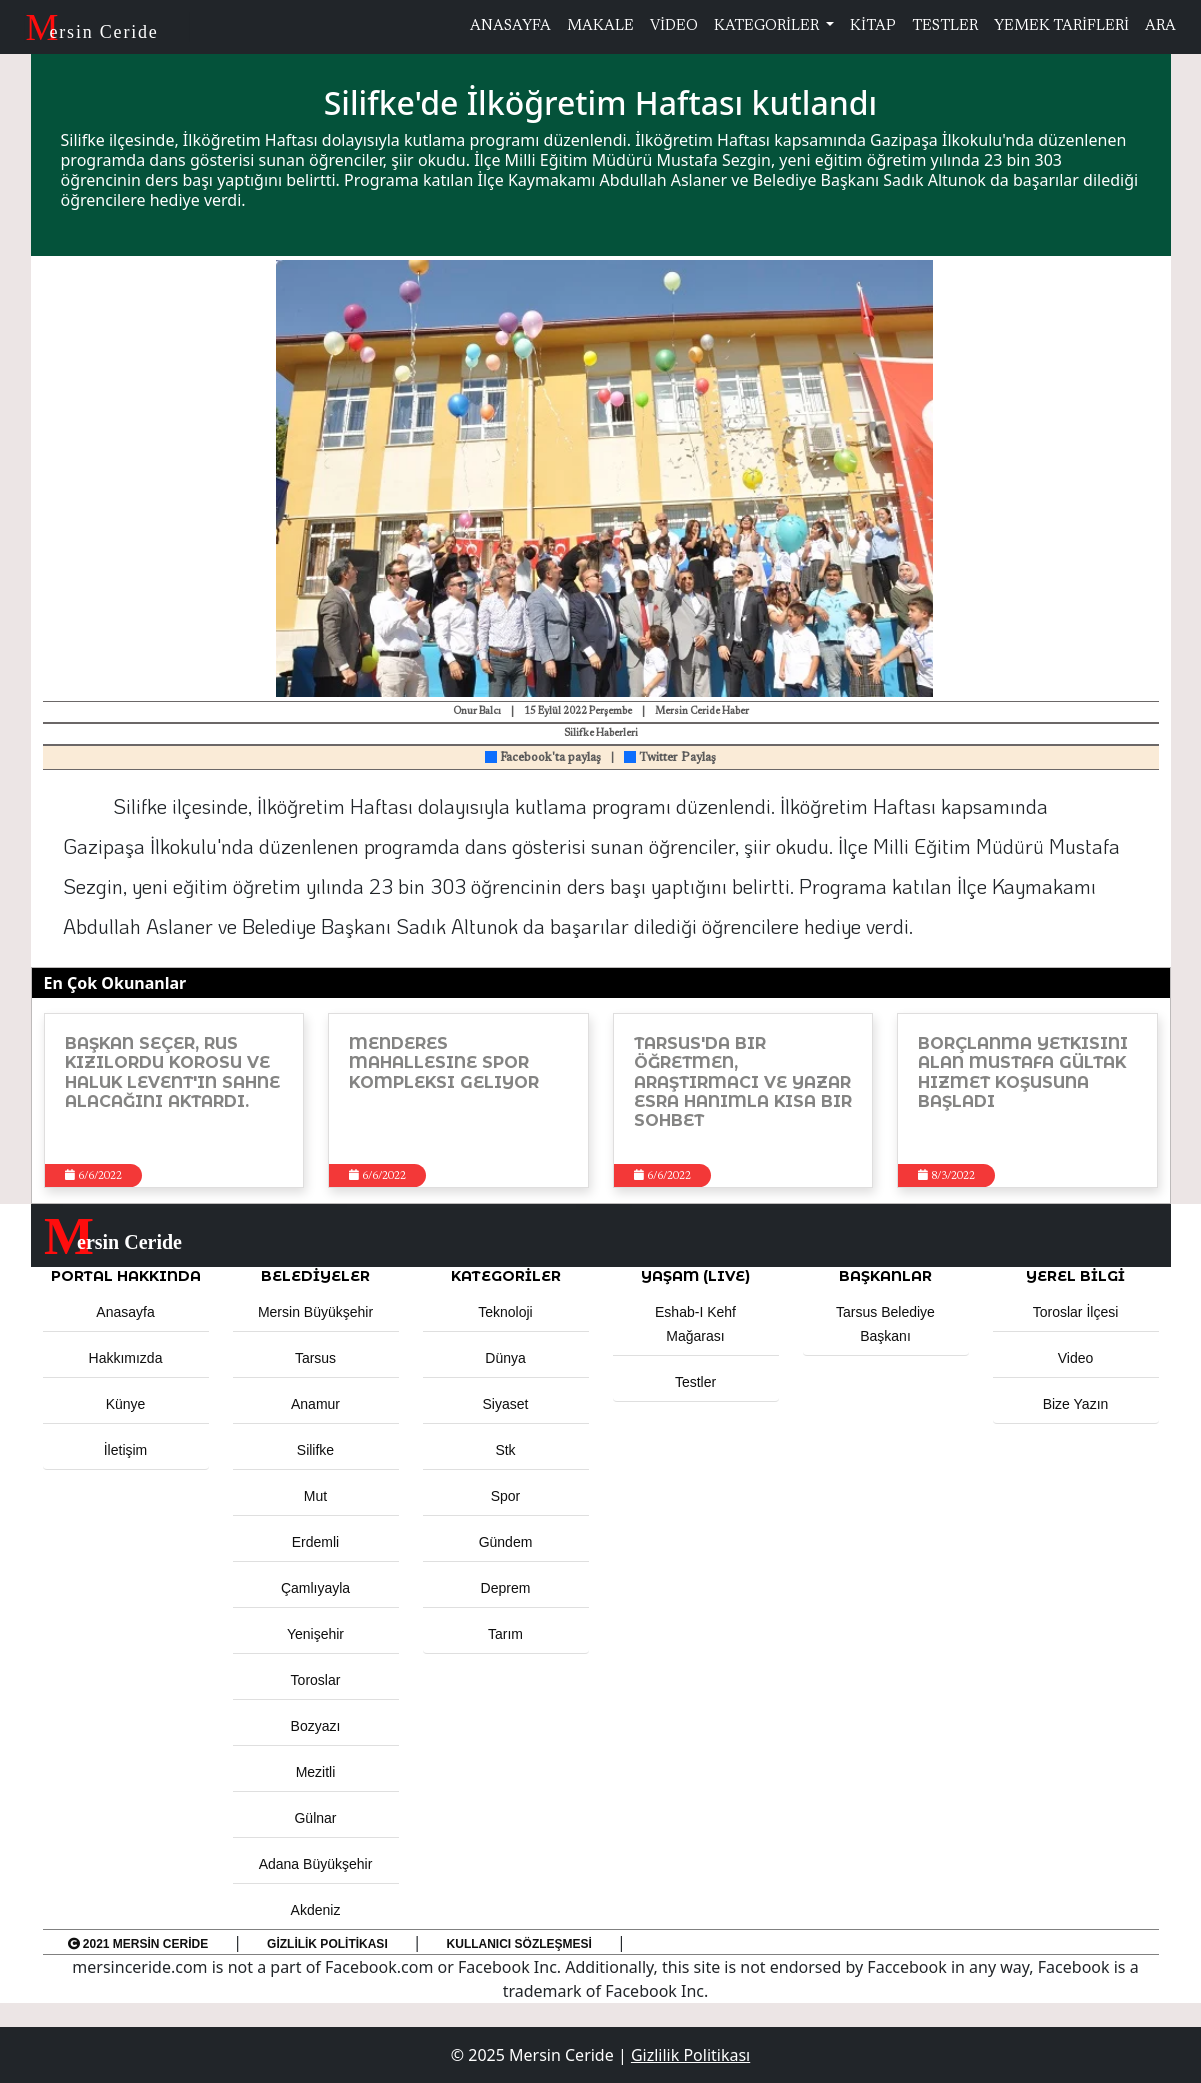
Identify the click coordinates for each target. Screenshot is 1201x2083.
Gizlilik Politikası (327, 1944)
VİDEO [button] (674, 26)
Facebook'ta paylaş (543, 758)
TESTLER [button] (945, 26)
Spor (506, 1496)
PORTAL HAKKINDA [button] (126, 1276)
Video (1076, 1358)
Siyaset (506, 1404)
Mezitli (316, 1772)
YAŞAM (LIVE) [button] (695, 1276)
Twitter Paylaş (670, 758)
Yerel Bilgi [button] (1075, 1276)
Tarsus (315, 1358)
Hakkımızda (126, 1358)
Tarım (505, 1634)
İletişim (126, 1450)
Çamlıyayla (315, 1588)
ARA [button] (1160, 26)
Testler (695, 1382)
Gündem (506, 1542)
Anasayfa (125, 1312)
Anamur (315, 1404)
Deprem (506, 1588)
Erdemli (315, 1542)
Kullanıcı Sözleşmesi (519, 1944)
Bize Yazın (1076, 1404)
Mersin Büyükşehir (315, 1312)
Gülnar (315, 1818)
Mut (315, 1496)
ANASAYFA (510, 26)
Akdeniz (316, 1910)
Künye (126, 1404)
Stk (505, 1450)
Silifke (315, 1450)
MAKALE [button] (600, 26)
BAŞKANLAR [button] (885, 1276)
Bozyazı (316, 1726)
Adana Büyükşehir (316, 1864)
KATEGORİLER (768, 26)
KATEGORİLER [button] (506, 1276)
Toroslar (316, 1680)
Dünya (505, 1358)
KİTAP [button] (873, 26)
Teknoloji (505, 1312)
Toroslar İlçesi (1076, 1312)
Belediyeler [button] (315, 1276)
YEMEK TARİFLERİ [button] (1061, 26)
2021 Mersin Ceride (138, 1944)
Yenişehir (315, 1634)
